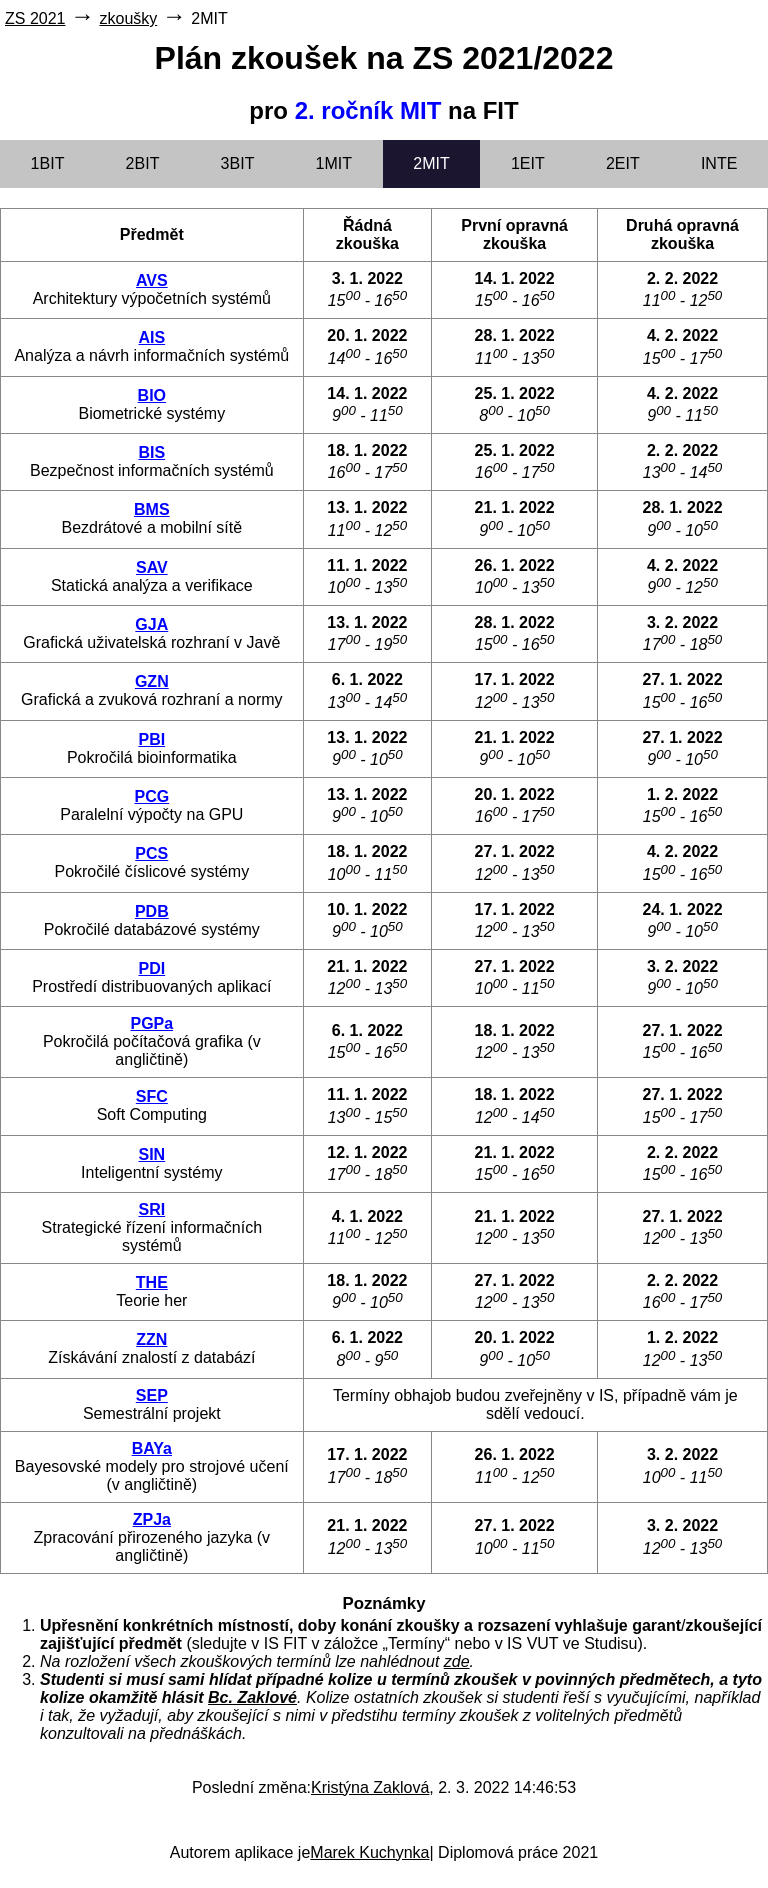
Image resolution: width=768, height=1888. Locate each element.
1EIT (528, 163)
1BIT (48, 163)
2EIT (623, 163)
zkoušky (128, 18)
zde (457, 1661)
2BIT (143, 163)
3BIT (238, 163)
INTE (719, 163)
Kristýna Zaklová (370, 1787)
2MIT (431, 163)
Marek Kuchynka (369, 1852)
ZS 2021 (35, 18)
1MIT (334, 163)
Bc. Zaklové (252, 1697)
